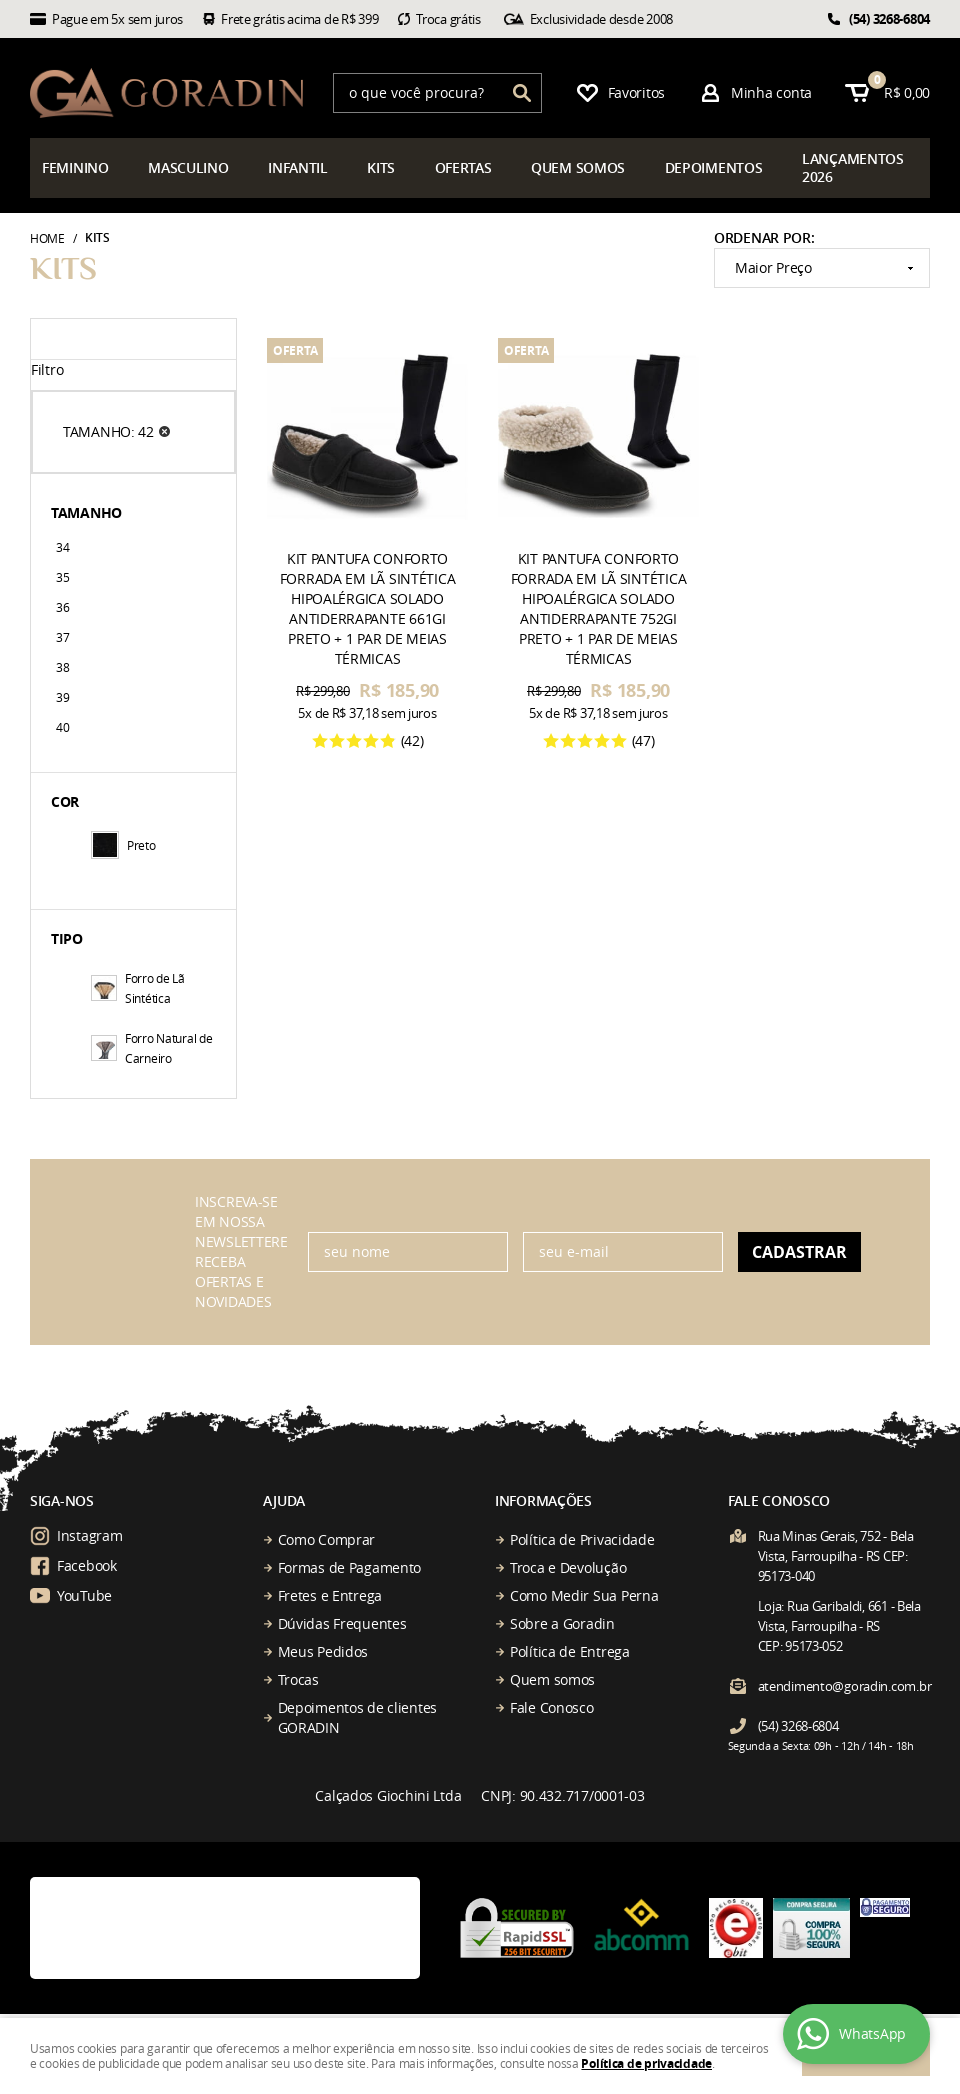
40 (62, 727)
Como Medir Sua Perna (584, 1595)
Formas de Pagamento (350, 1567)
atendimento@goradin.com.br (845, 1686)
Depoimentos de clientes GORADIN (358, 1717)
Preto (123, 845)
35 (62, 577)
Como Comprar (327, 1539)
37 (62, 637)
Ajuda (284, 1500)
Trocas (298, 1679)
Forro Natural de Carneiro (152, 1048)
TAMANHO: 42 (108, 431)
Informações (543, 1500)
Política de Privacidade (582, 1539)
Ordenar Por (762, 237)
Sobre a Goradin (562, 1623)
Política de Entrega (570, 1651)
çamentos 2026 (853, 167)
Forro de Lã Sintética (138, 988)
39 (62, 697)
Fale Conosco (552, 1707)
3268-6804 (889, 19)
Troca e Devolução (568, 1567)
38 (62, 667)
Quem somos (552, 1679)
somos (578, 167)
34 (62, 547)
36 (62, 607)
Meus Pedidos (323, 1651)
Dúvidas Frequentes (342, 1623)
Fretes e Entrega (330, 1595)
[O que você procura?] (522, 93)
